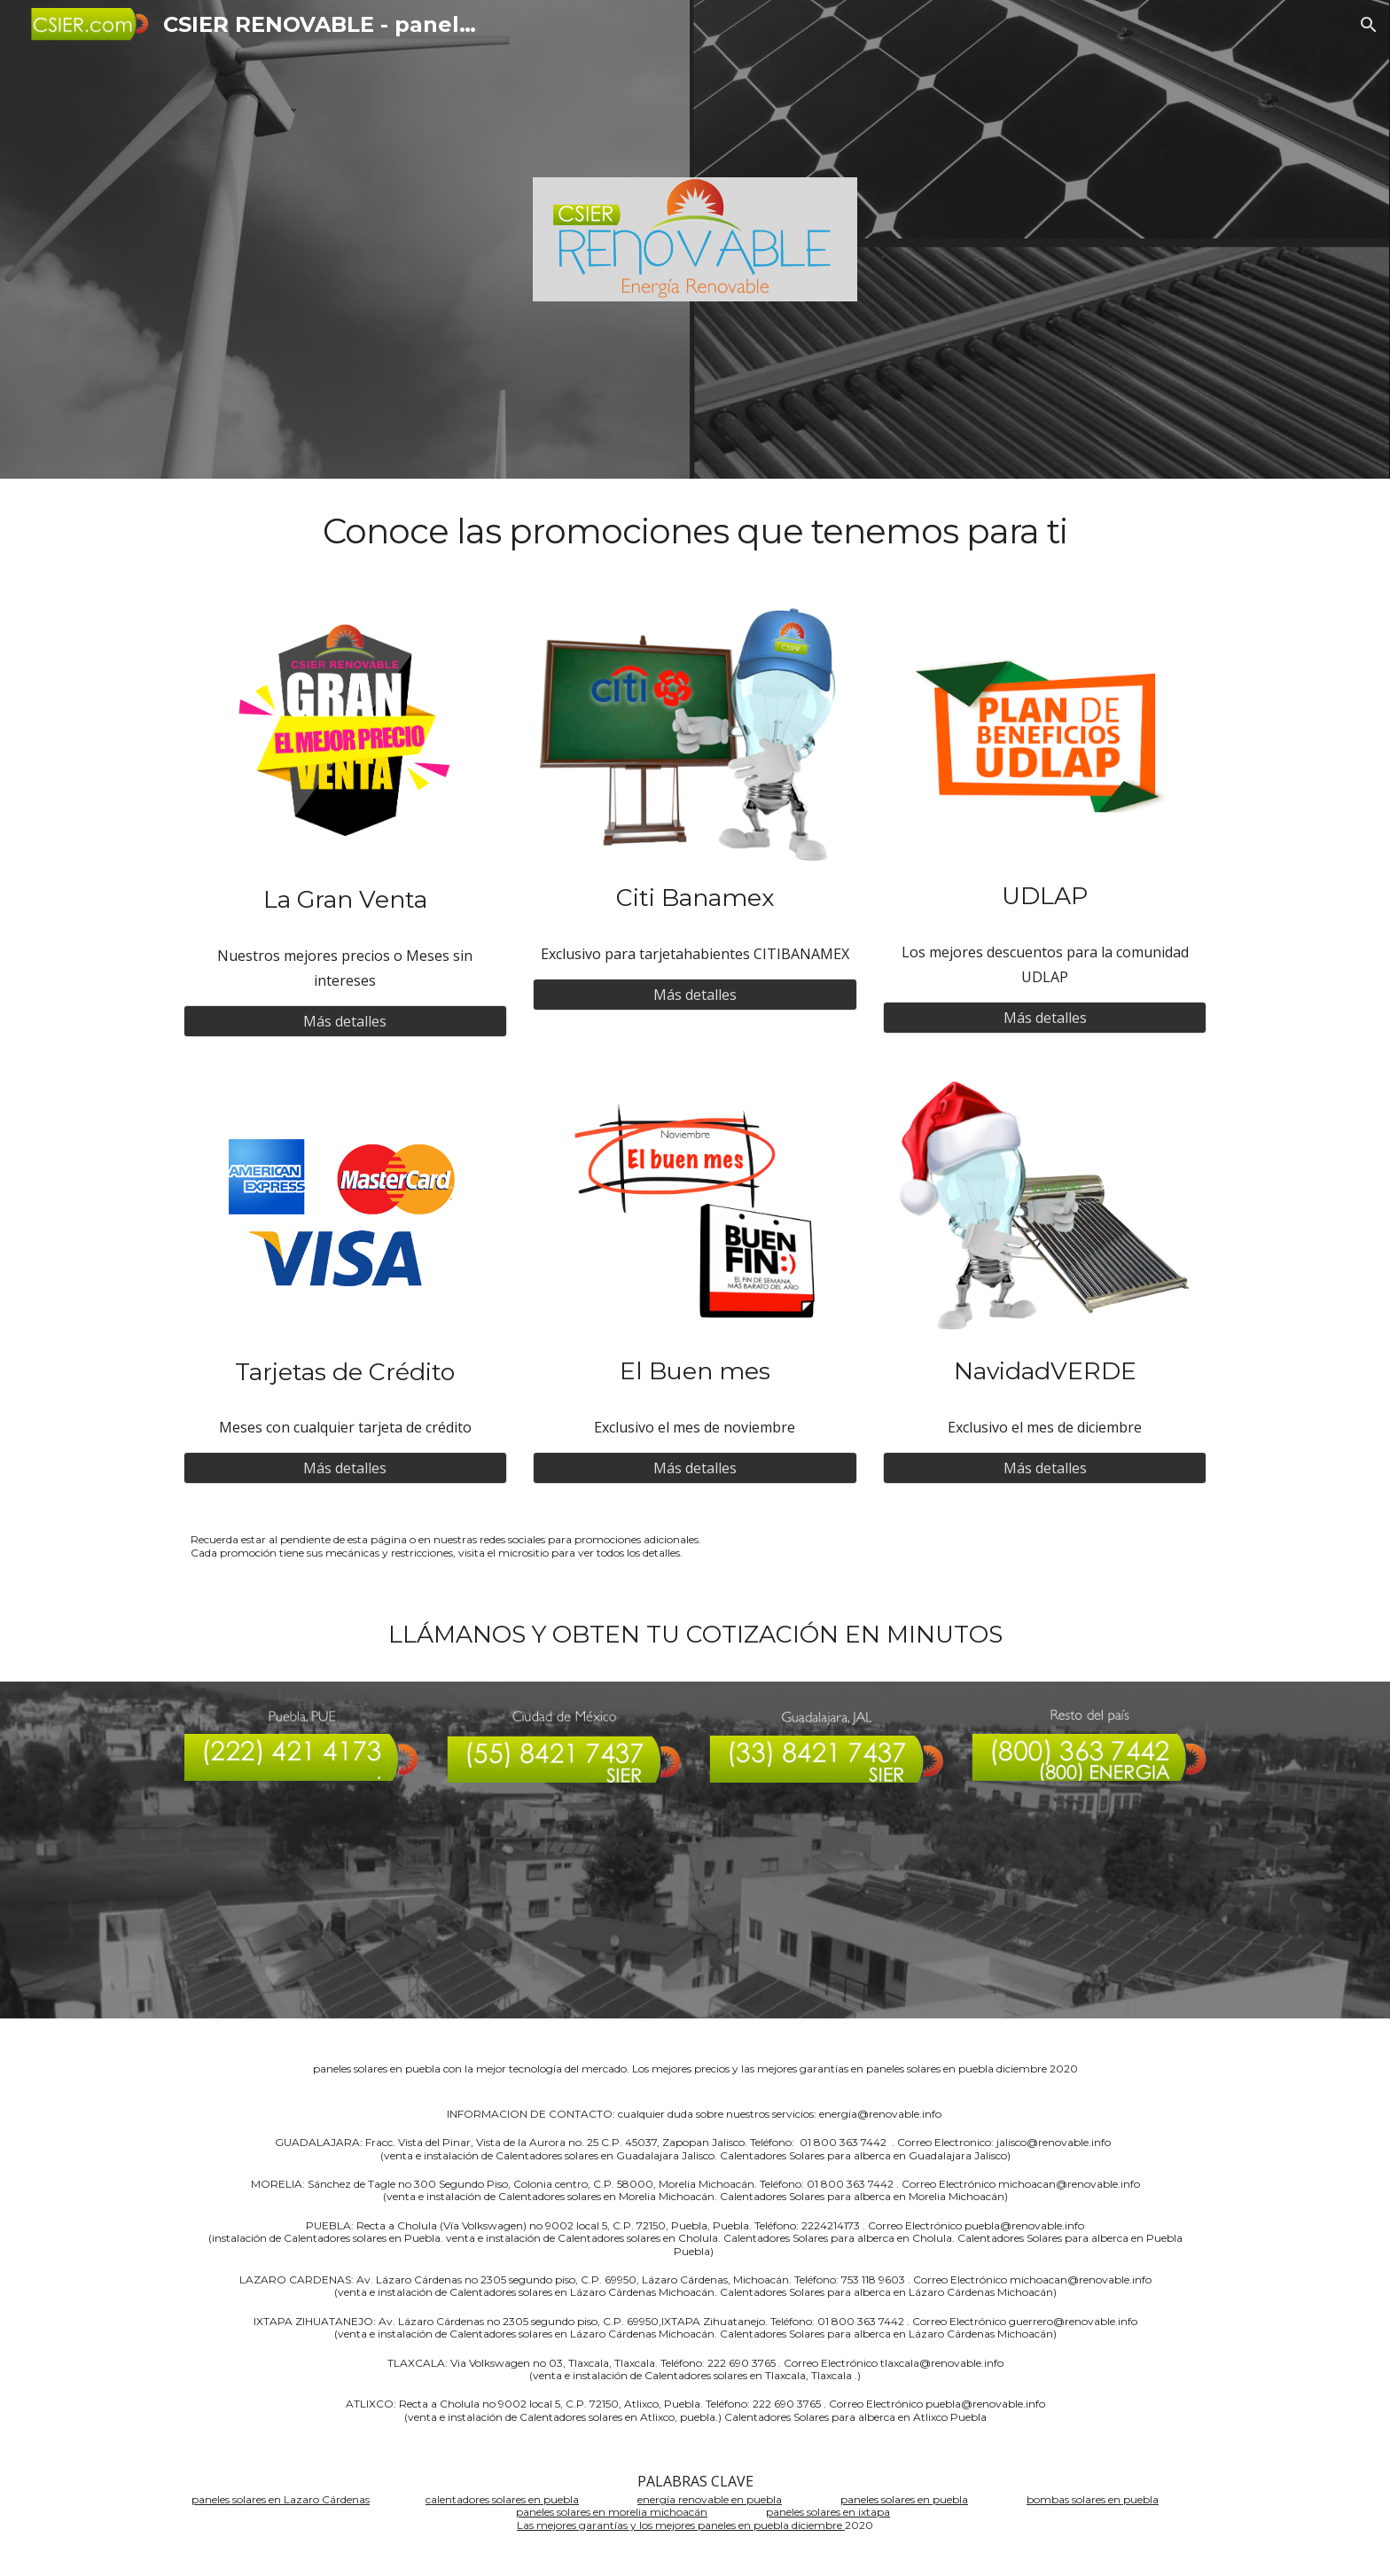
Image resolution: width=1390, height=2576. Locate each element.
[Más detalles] (345, 1021)
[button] (1368, 25)
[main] (695, 532)
